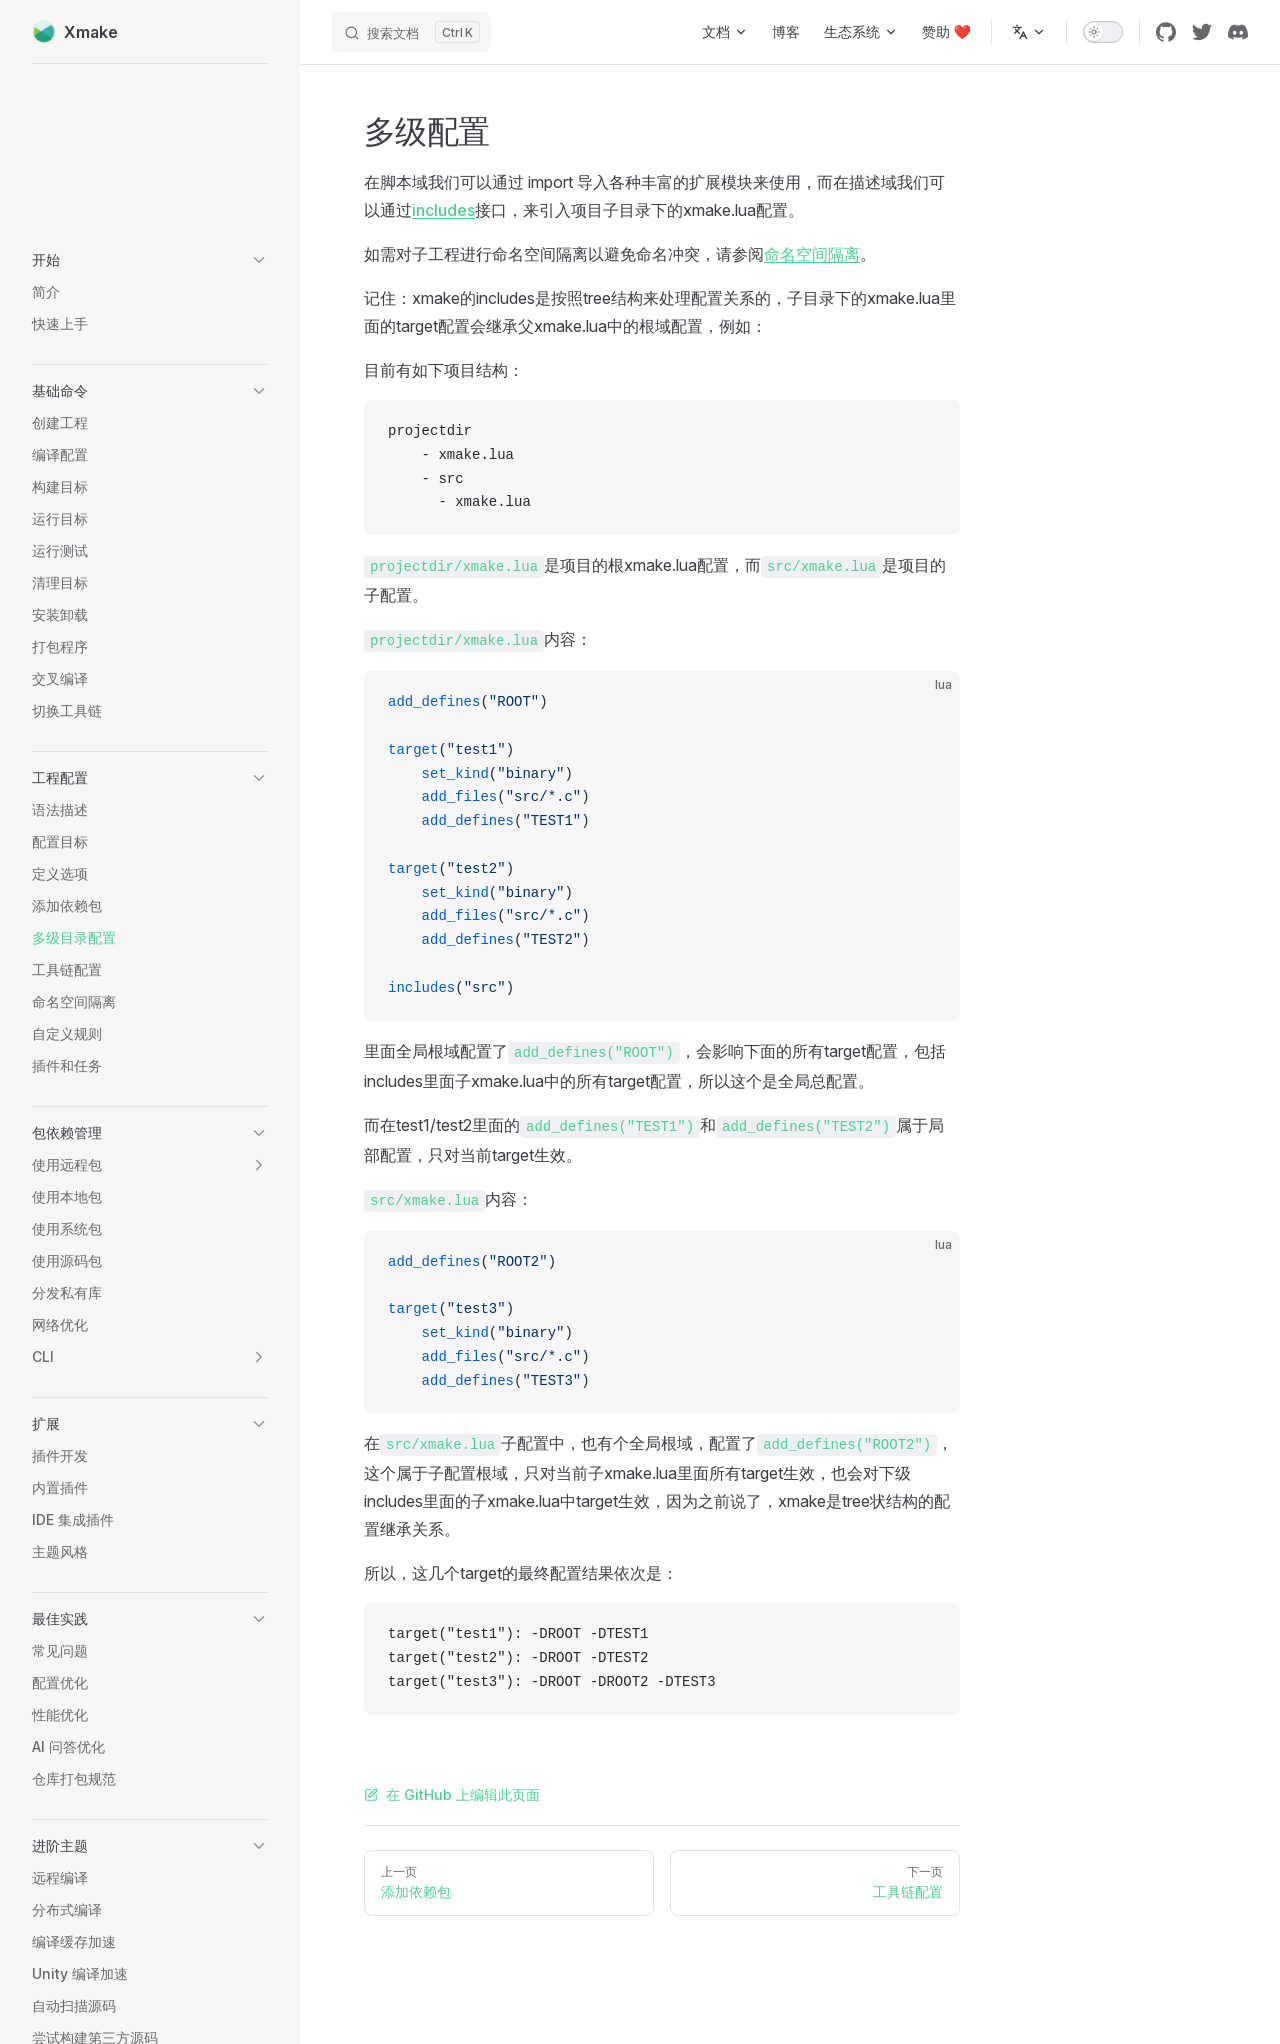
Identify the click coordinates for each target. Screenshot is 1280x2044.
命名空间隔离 (812, 254)
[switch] (1103, 32)
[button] (150, 260)
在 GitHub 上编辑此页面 (452, 1794)
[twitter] (1202, 32)
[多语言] (1029, 32)
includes (443, 210)
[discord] (1238, 32)
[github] (1166, 32)
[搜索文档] (411, 32)
